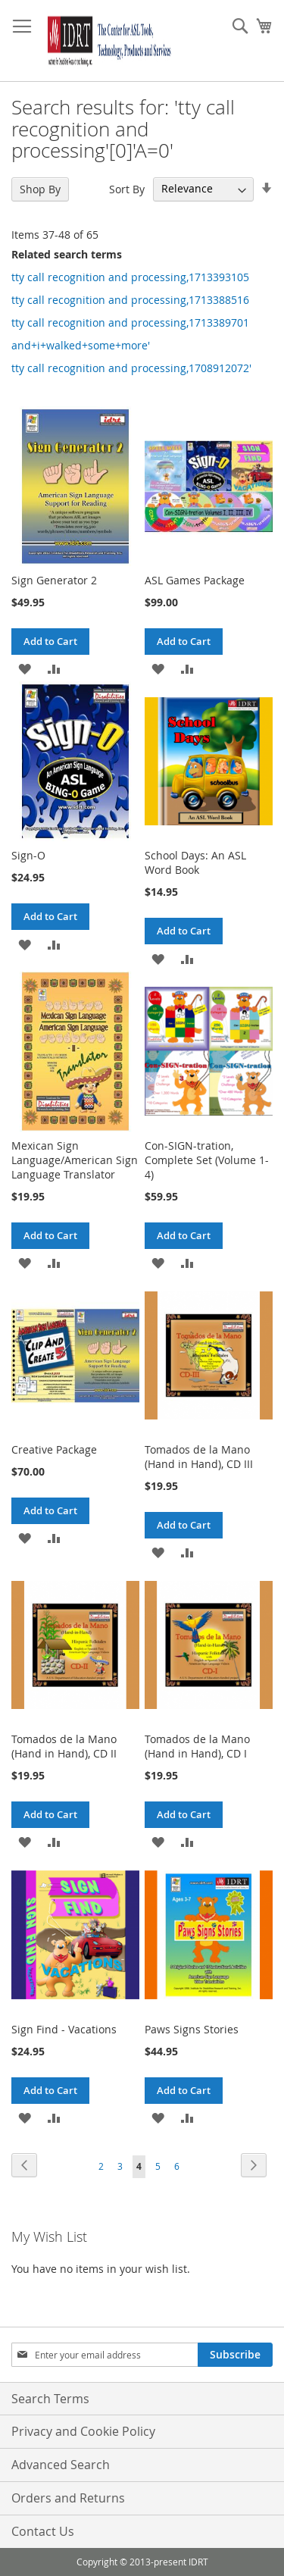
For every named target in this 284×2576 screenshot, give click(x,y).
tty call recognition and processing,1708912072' (131, 368)
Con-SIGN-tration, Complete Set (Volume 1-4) (207, 1160)
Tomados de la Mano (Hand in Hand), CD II (64, 1746)
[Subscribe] (235, 2355)
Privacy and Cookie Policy (83, 2431)
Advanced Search (60, 2464)
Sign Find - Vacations (64, 2029)
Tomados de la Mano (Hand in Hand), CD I (197, 1746)
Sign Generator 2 (54, 580)
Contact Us (42, 2531)
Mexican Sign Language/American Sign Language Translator (74, 1160)
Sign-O (28, 855)
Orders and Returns (68, 2498)
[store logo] (107, 41)
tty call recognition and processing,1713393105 (130, 277)
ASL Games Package (195, 580)
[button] (24, 668)
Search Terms (50, 2398)
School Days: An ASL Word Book (195, 862)
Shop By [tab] (40, 189)
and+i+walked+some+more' (80, 345)
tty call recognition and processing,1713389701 (130, 322)
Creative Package (54, 1449)
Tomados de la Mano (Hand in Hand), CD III (199, 1456)
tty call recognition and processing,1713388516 (130, 300)
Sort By (127, 188)
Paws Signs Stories (192, 2029)
